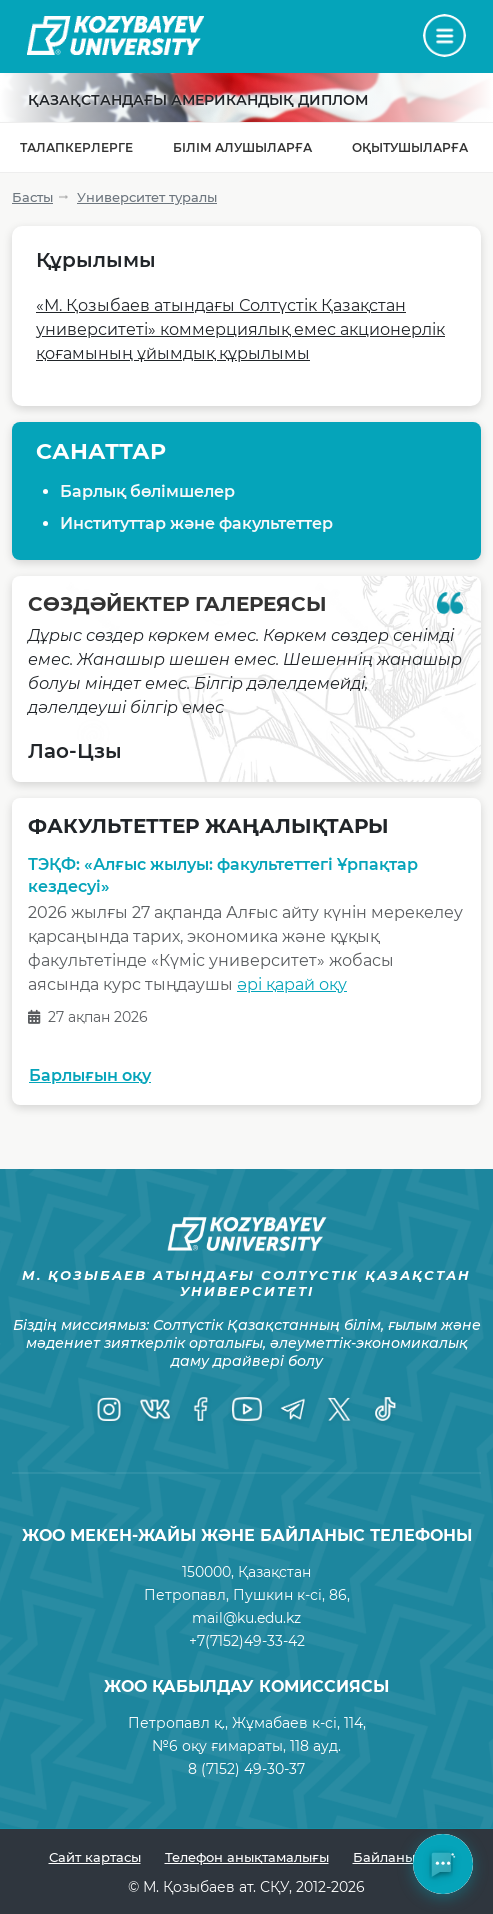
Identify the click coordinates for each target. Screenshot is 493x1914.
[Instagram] (109, 1409)
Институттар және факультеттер (196, 523)
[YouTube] (247, 1409)
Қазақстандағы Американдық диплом (198, 100)
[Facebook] (201, 1409)
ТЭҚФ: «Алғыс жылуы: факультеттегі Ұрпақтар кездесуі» (223, 875)
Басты (32, 197)
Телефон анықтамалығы (247, 1857)
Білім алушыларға (242, 147)
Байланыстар (399, 1857)
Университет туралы (147, 197)
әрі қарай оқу (292, 984)
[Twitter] (339, 1409)
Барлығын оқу (90, 1075)
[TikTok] (385, 1409)
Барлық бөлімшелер (147, 491)
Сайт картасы (95, 1857)
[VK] (155, 1409)
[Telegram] (293, 1409)
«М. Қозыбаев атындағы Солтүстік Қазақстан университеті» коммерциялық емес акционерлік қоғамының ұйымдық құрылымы (240, 329)
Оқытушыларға (410, 147)
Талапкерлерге (76, 147)
